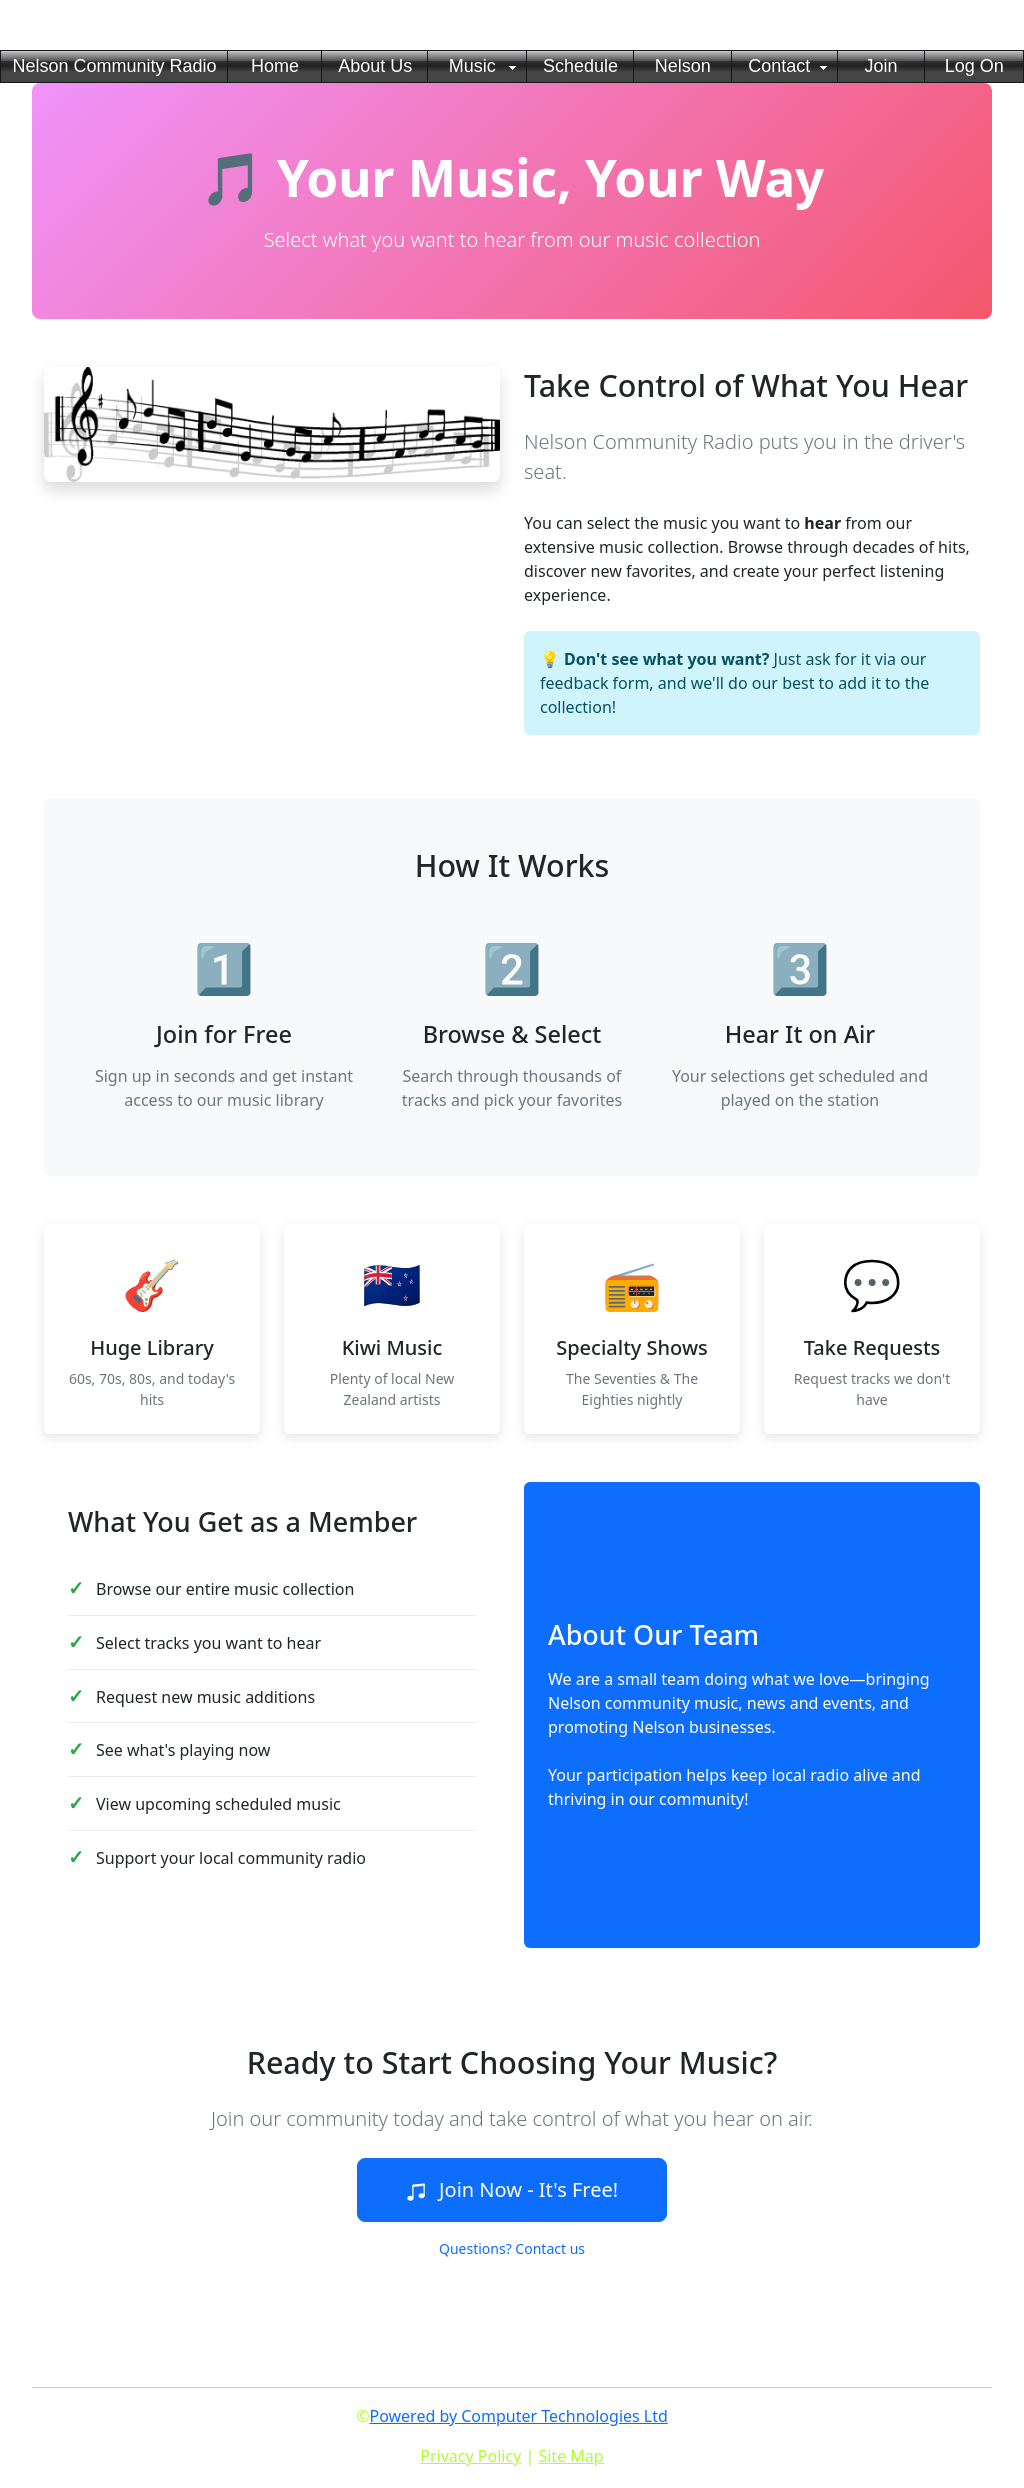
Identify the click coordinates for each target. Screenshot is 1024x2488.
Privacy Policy (470, 2456)
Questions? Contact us (512, 2248)
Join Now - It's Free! (512, 2189)
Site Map (570, 2456)
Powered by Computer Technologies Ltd (518, 2416)
